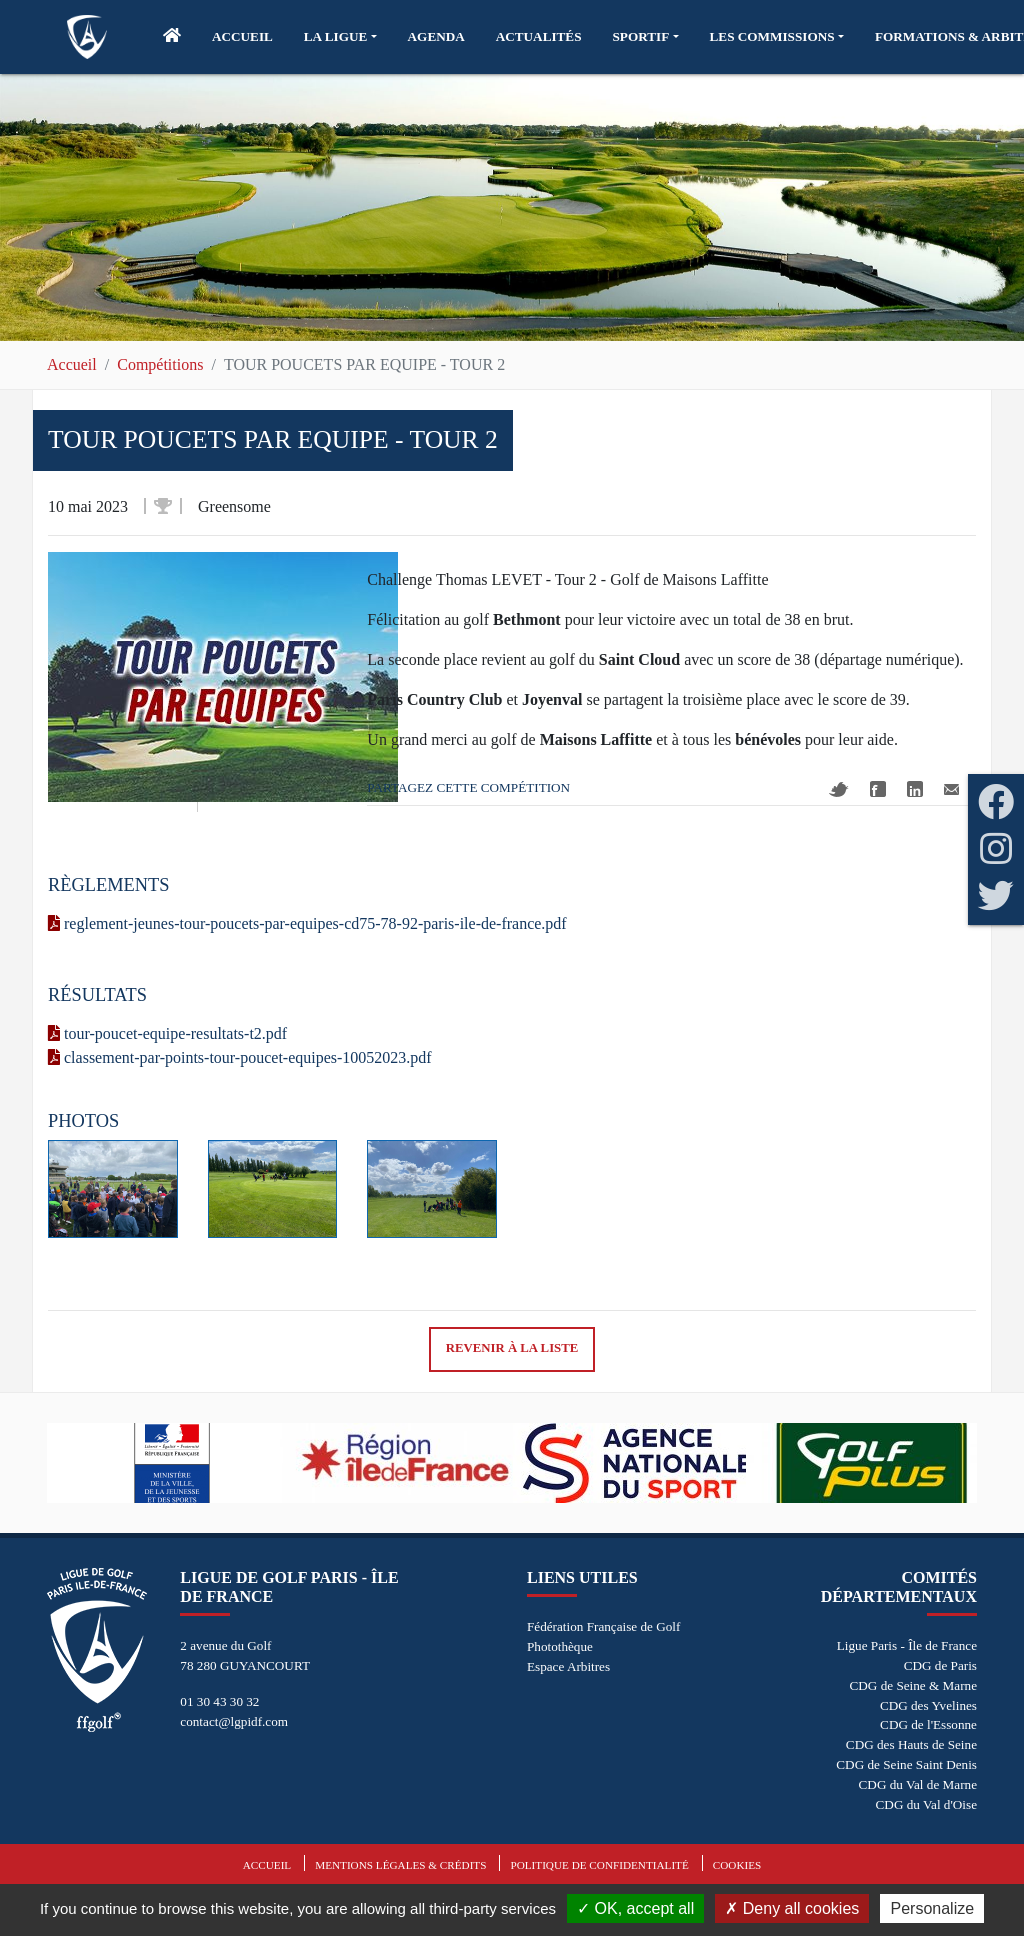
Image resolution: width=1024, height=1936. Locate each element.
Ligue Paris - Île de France (907, 1645)
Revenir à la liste (512, 1348)
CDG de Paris (940, 1665)
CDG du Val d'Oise (926, 1804)
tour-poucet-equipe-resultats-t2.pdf (167, 1033)
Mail (951, 789)
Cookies (737, 1865)
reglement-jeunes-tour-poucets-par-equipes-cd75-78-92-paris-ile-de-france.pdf (307, 923)
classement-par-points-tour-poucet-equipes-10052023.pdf (240, 1057)
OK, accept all (635, 1908)
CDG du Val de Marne (918, 1784)
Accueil (72, 364)
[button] (340, 37)
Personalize (932, 1908)
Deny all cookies (792, 1908)
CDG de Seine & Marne (913, 1685)
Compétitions (160, 364)
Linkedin (915, 789)
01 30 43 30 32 (219, 1701)
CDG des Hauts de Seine (911, 1744)
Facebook (878, 789)
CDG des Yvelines (928, 1705)
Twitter (839, 789)
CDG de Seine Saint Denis (906, 1764)
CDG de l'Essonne (928, 1724)
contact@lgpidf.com (234, 1721)
